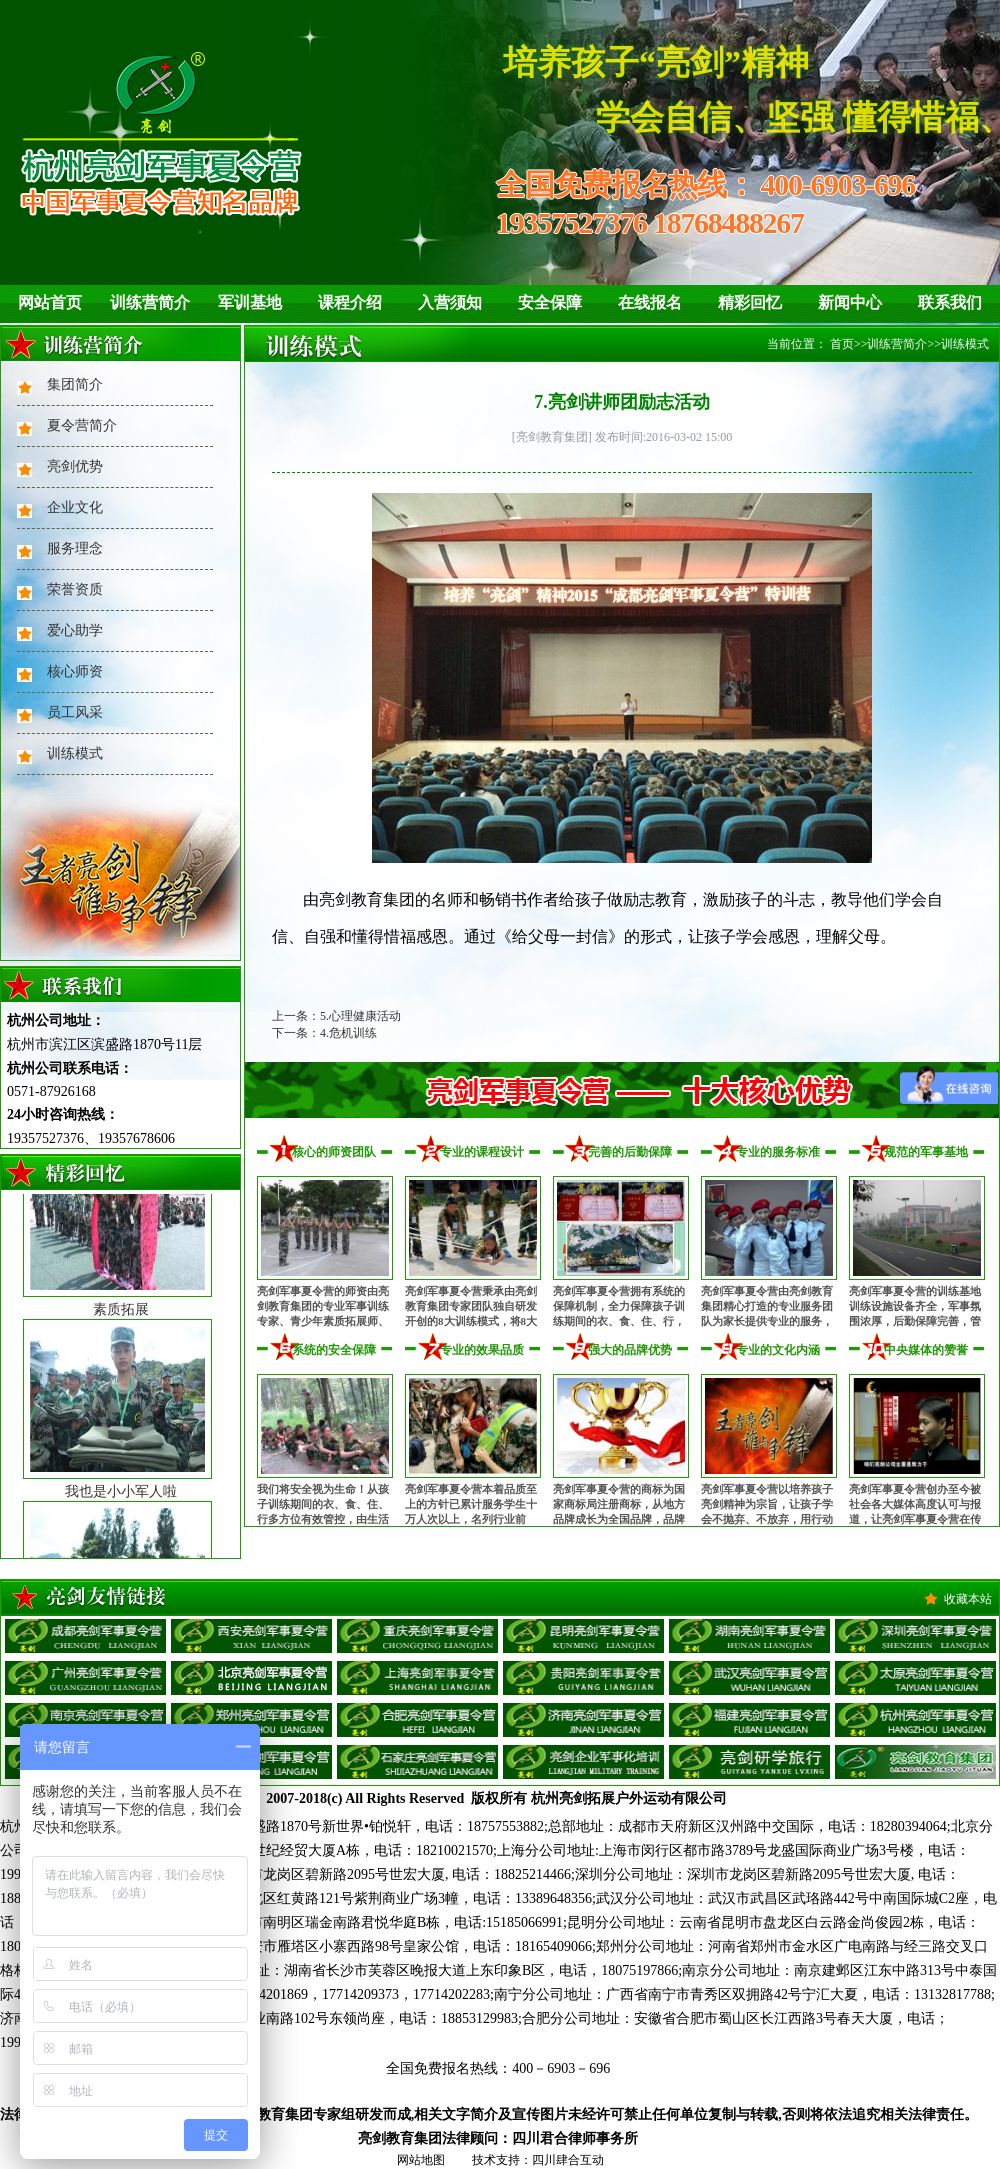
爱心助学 (75, 630)
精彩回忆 (750, 302)
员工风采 (75, 712)
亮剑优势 (75, 466)
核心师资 (75, 671)
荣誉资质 (75, 589)
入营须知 (450, 302)
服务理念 (75, 548)
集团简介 (75, 384)
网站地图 (421, 2160)
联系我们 (950, 302)
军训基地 (250, 302)
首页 (842, 344)
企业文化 (75, 507)
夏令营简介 (82, 425)
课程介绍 (350, 302)
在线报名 (650, 302)
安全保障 (550, 302)
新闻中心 (850, 302)
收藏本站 (968, 1599)
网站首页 (50, 302)
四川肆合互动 (568, 2160)
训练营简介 (150, 302)
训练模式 (75, 753)
